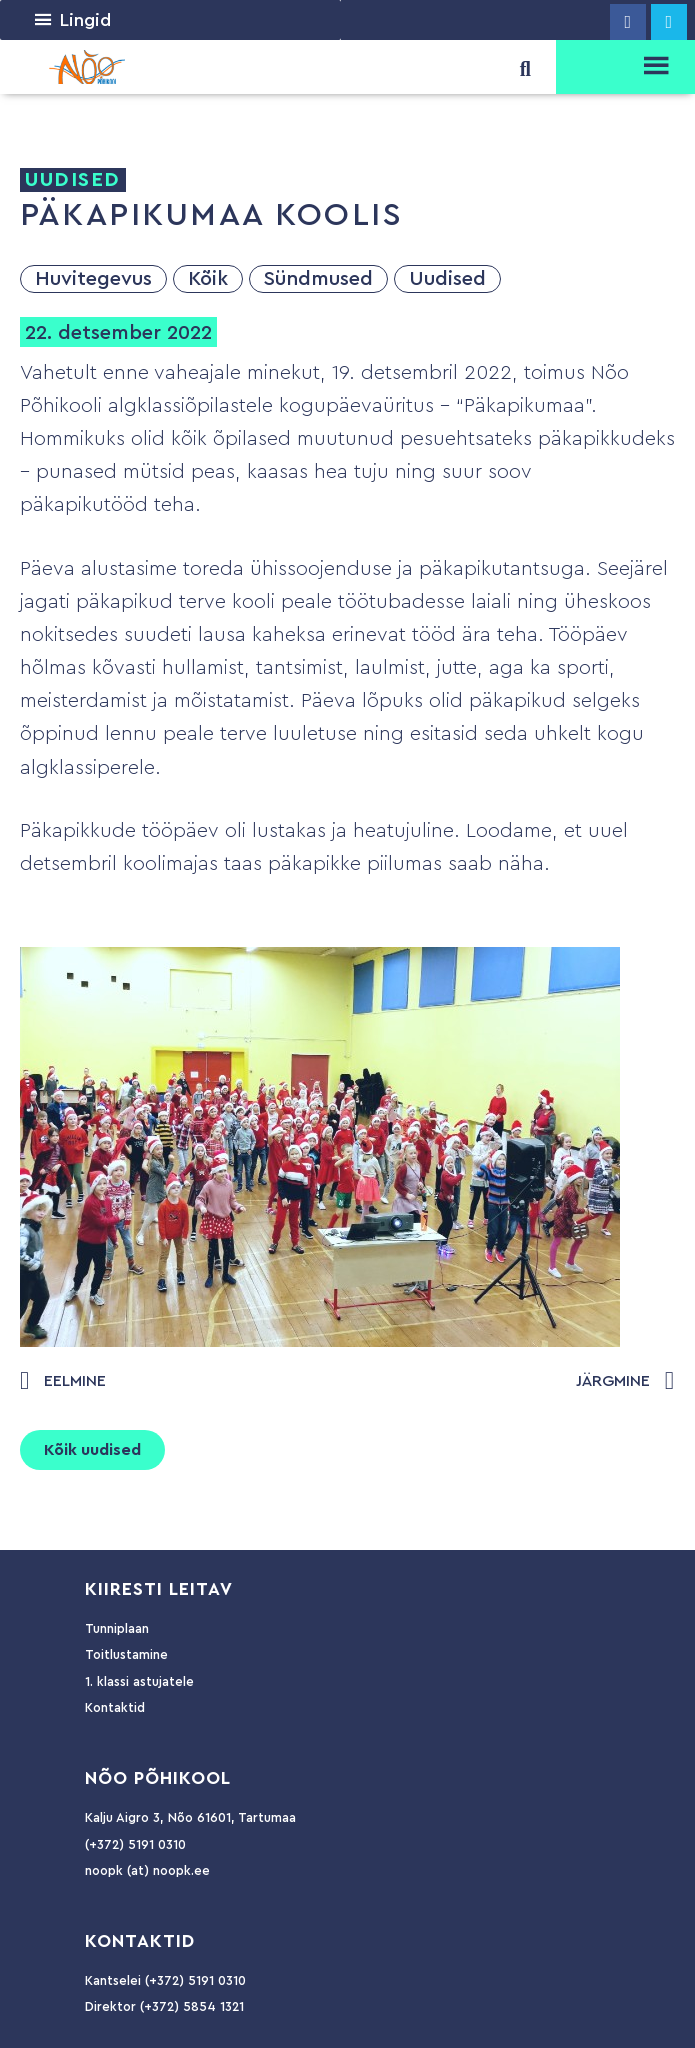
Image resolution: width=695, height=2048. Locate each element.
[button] (85, 20)
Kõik (208, 279)
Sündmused (318, 279)
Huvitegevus (93, 279)
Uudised (447, 279)
